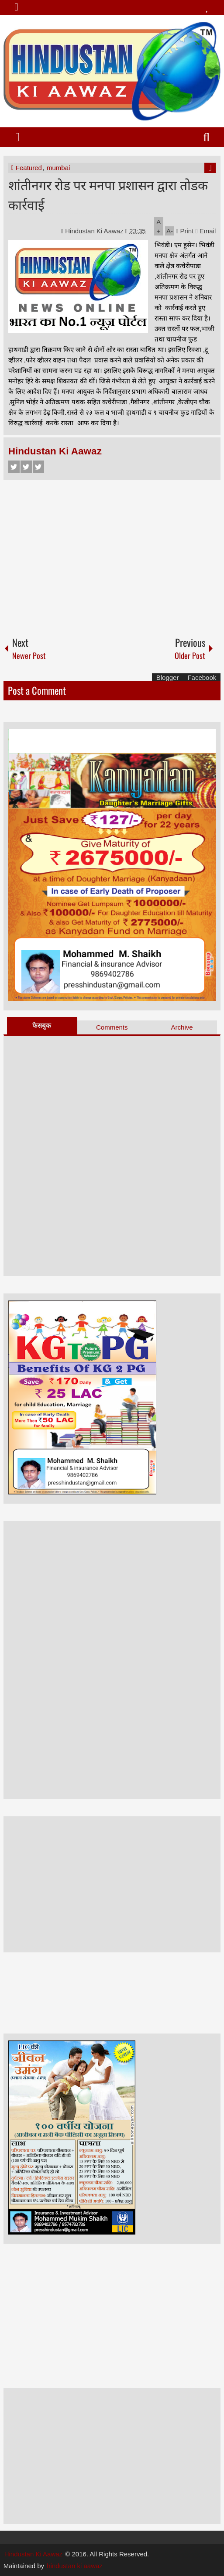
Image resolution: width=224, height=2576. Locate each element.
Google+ (38, 467)
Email (205, 231)
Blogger (167, 677)
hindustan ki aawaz (75, 2565)
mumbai (58, 167)
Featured (29, 167)
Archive (182, 1027)
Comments (112, 1027)
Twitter (26, 467)
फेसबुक (41, 1025)
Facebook (14, 467)
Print (184, 231)
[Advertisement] (112, 554)
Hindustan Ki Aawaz (95, 231)
